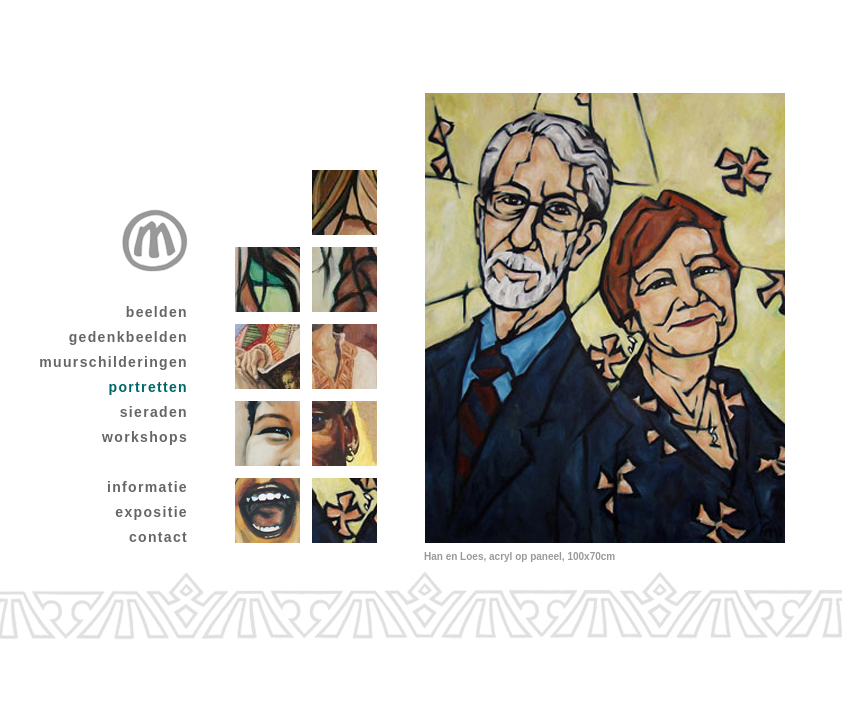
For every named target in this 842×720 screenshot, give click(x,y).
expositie (151, 512)
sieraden (154, 412)
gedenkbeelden (128, 337)
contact (158, 537)
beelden (157, 312)
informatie (147, 487)
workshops (145, 437)
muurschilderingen (113, 362)
